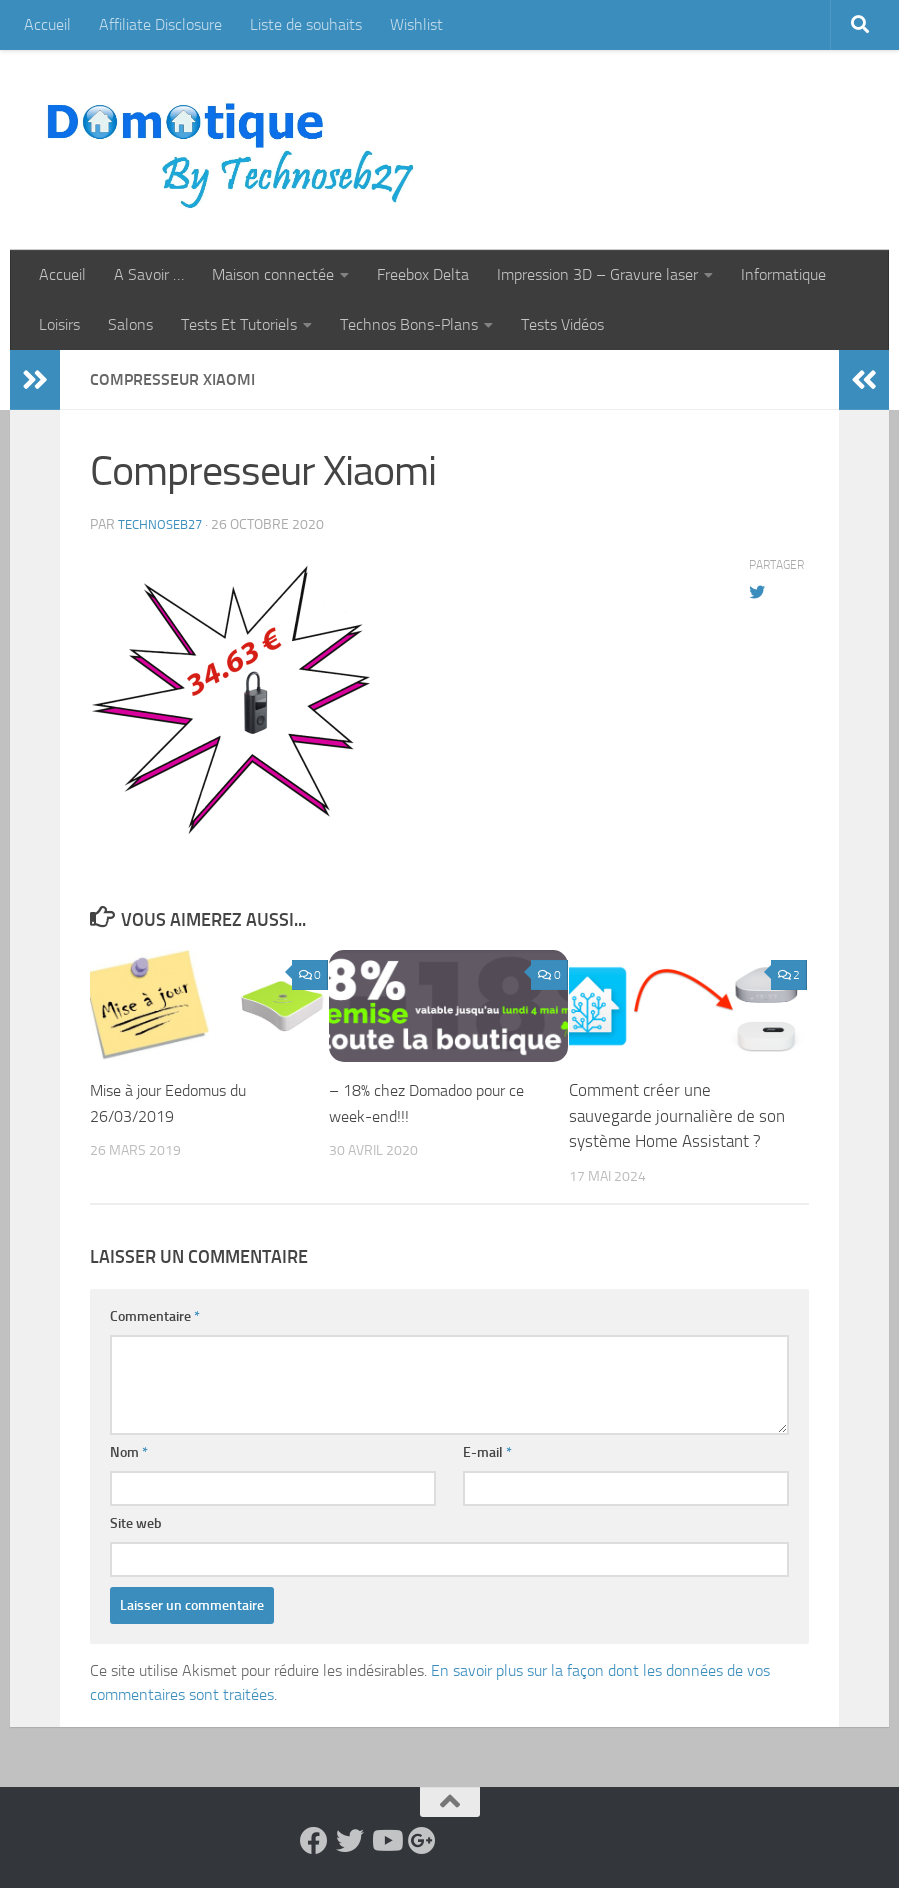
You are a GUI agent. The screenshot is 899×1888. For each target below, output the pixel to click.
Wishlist (416, 24)
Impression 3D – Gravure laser (597, 274)
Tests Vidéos (562, 324)
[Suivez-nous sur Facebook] (314, 1841)
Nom (129, 1452)
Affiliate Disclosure (160, 24)
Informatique (783, 274)
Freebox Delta (423, 274)
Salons (130, 324)
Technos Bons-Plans (409, 324)
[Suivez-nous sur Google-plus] (422, 1841)
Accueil (47, 24)
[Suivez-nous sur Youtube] (386, 1841)
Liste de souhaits (306, 24)
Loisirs (59, 324)
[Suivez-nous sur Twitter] (350, 1841)
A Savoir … (149, 274)
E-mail (487, 1452)
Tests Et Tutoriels (239, 324)
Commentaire (155, 1316)
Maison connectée (273, 274)
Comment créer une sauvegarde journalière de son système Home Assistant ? (677, 1115)
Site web (136, 1523)
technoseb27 (163, 524)
